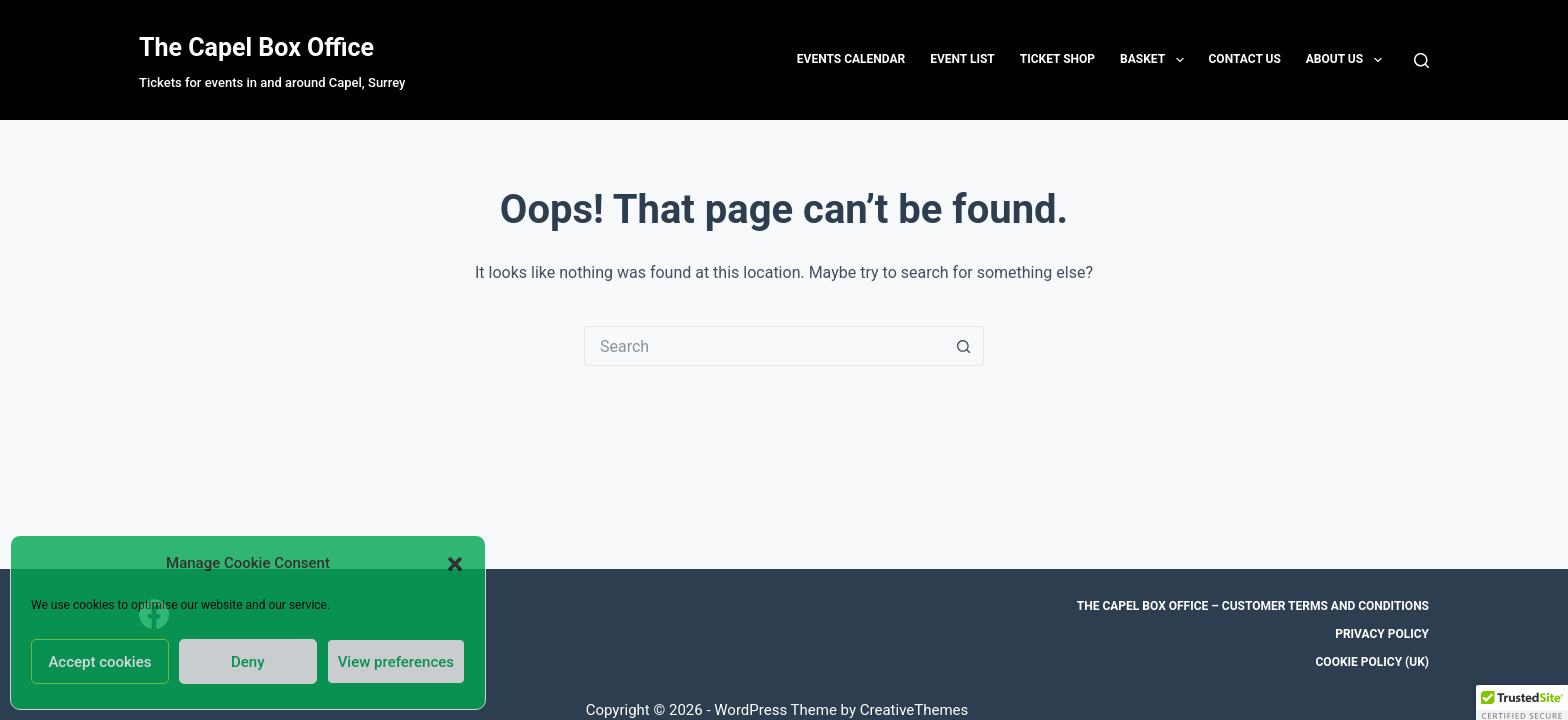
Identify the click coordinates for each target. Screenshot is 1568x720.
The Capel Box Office (256, 47)
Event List (962, 59)
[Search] (1421, 60)
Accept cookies (99, 662)
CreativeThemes (914, 710)
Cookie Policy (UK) (1373, 662)
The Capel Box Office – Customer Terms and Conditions (1253, 606)
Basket (1155, 60)
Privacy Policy (1382, 634)
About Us (1348, 60)
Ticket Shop (1057, 59)
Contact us (1245, 59)
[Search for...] (764, 346)
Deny (248, 662)
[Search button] (964, 346)
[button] (455, 564)
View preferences (396, 662)
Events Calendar (851, 59)
